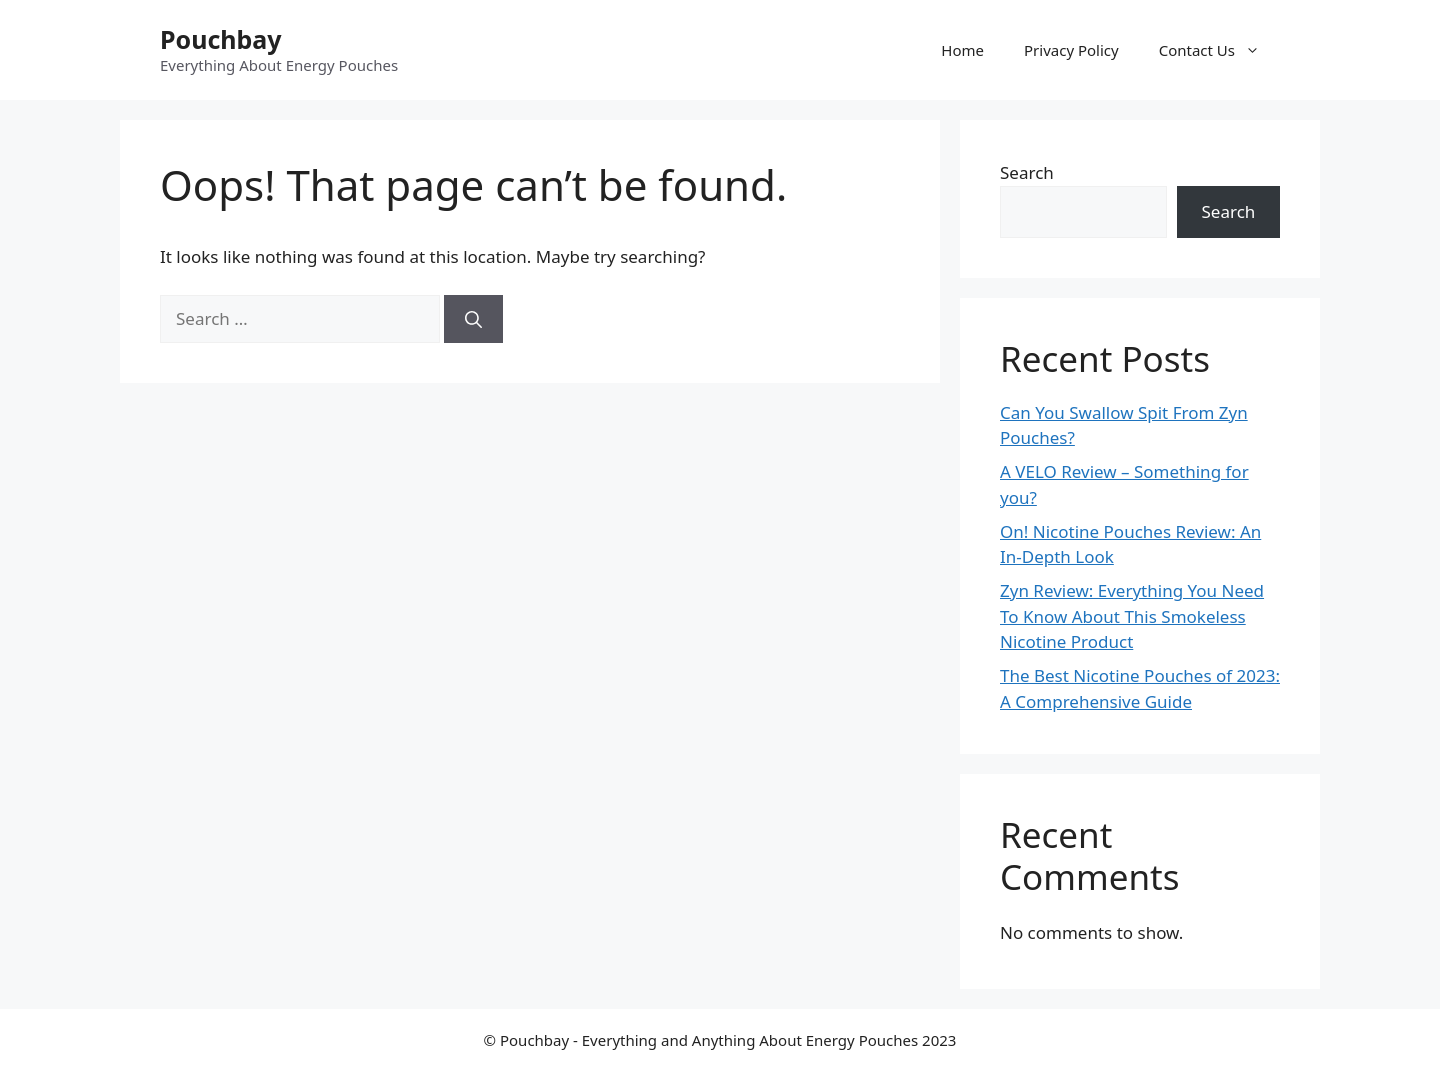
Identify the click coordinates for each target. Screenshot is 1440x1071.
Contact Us (1219, 50)
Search (1027, 172)
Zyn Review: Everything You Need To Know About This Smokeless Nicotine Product (1132, 616)
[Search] (473, 319)
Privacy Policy (1071, 50)
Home (962, 50)
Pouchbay (221, 39)
